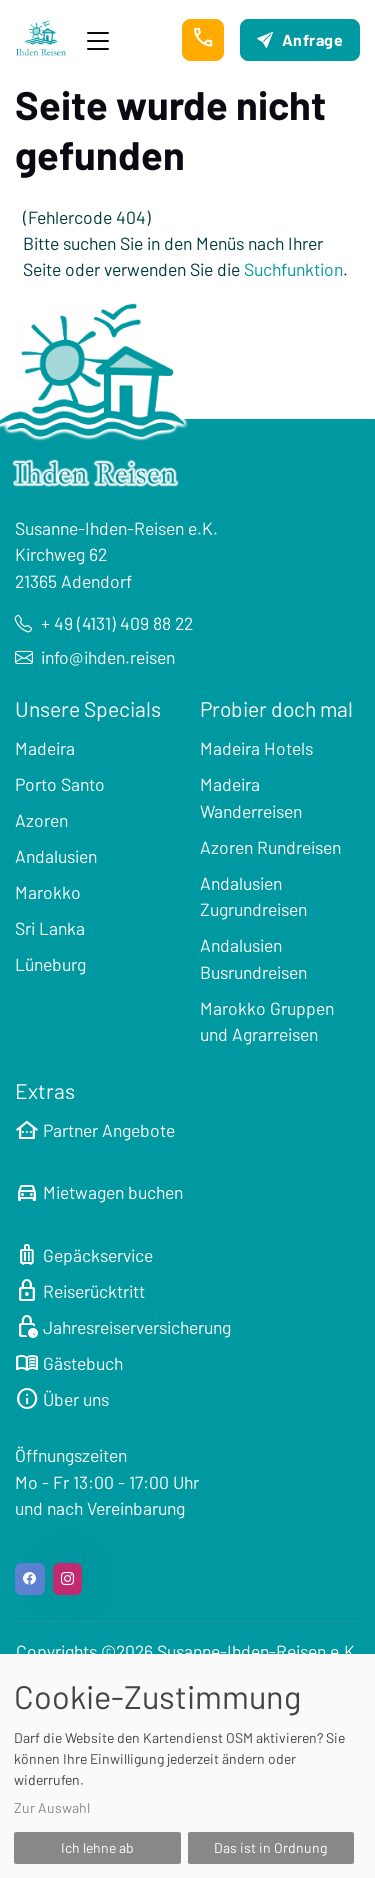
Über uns (62, 1399)
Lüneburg (50, 964)
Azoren (41, 820)
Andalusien (56, 856)
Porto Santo (60, 784)
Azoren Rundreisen (270, 847)
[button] (203, 40)
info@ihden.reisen (95, 657)
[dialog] (187, 1766)
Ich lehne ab (97, 1847)
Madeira (45, 748)
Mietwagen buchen (99, 1192)
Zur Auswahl (52, 1807)
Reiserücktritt (80, 1291)
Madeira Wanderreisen (251, 797)
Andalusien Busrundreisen (253, 958)
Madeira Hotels (256, 748)
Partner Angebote (95, 1130)
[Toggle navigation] (98, 40)
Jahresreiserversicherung (123, 1327)
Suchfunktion (293, 269)
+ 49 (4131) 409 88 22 (104, 623)
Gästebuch (69, 1363)
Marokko (48, 892)
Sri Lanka (50, 928)
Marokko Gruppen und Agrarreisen (267, 1021)
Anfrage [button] (300, 39)
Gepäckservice (84, 1255)
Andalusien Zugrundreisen (253, 896)
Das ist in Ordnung (270, 1847)
